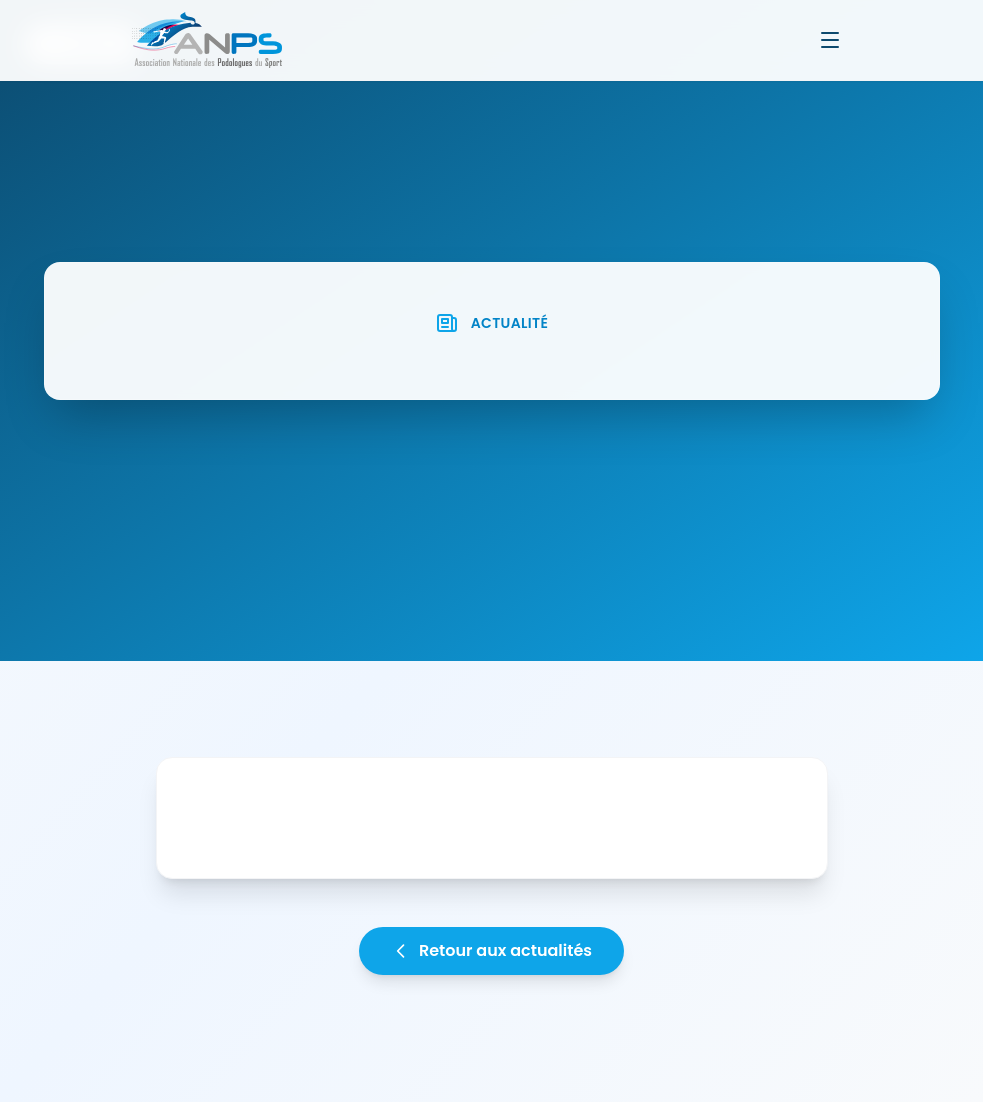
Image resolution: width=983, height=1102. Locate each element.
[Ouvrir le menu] (830, 40)
